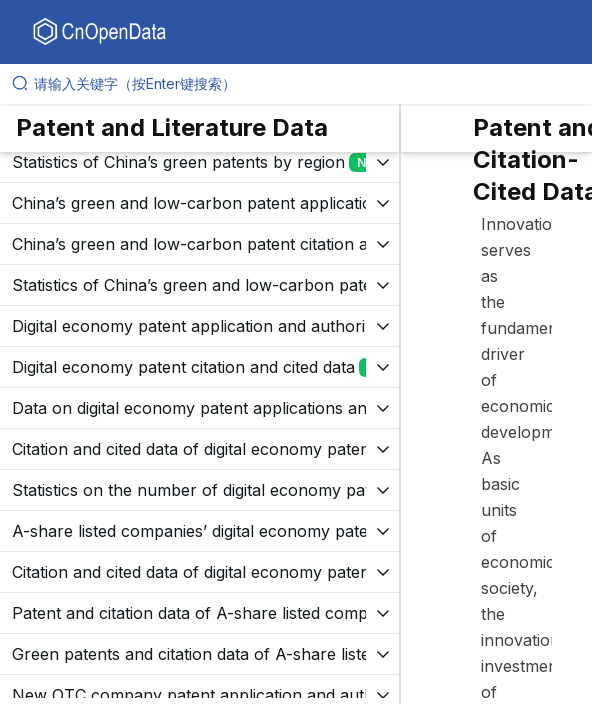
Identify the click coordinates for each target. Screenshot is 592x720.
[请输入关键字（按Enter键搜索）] (304, 84)
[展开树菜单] (199, 162)
